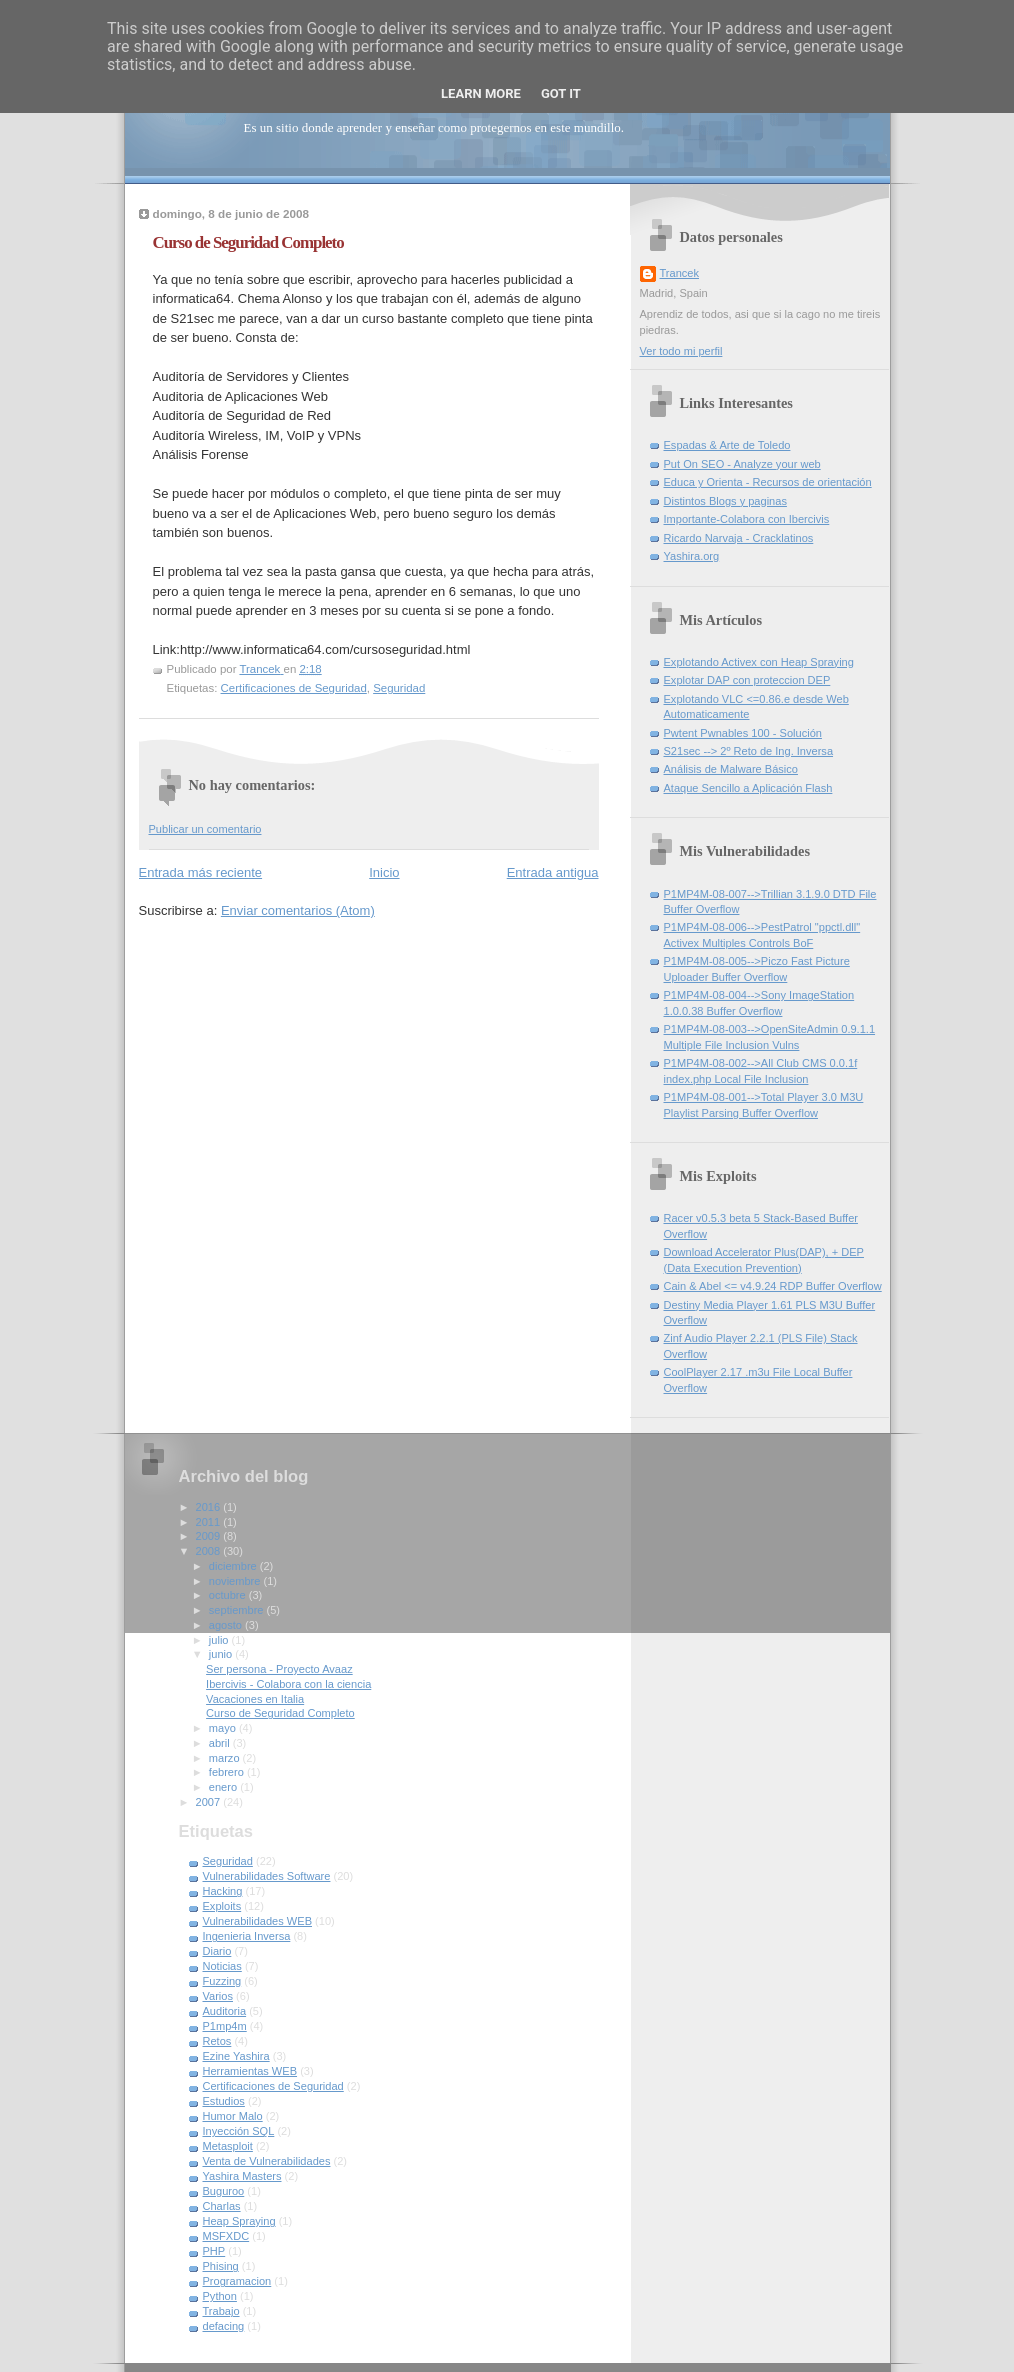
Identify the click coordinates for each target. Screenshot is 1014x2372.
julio (220, 1640)
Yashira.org (692, 556)
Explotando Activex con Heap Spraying (759, 662)
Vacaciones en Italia (255, 1699)
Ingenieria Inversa (247, 1936)
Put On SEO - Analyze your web (742, 464)
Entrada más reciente (201, 872)
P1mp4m (225, 2026)
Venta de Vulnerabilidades (267, 2161)
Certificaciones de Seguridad (294, 688)
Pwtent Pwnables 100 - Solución (743, 733)
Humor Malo (233, 2116)
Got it (561, 93)
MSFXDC (226, 2236)
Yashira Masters (242, 2176)
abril (221, 1743)
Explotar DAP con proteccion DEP (747, 680)
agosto (227, 1625)
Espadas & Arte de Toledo (727, 445)
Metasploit (228, 2146)
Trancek (680, 273)
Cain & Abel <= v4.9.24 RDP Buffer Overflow (773, 1286)
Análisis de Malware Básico (731, 769)
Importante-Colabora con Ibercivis (747, 519)
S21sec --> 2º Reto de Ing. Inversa (749, 751)
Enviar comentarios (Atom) (298, 910)
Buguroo (224, 2191)
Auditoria (225, 2011)
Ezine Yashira (236, 2056)
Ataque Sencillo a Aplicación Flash (748, 788)
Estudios (224, 2101)
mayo (224, 1728)
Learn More (481, 93)
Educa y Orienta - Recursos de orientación (768, 482)
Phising (221, 2266)
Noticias (222, 1966)
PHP (214, 2251)
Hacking (223, 1891)
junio (222, 1654)
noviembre (236, 1581)
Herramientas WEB (250, 2071)
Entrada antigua (553, 872)
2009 (210, 1536)
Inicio (384, 872)
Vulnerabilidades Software (267, 1876)
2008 (210, 1551)
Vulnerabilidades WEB (258, 1921)
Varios (218, 1996)
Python (220, 2296)
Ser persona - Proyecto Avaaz (279, 1669)
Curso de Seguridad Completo (280, 1713)
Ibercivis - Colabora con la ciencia (288, 1684)
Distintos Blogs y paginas (725, 501)
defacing (224, 2326)
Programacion (237, 2281)
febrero (228, 1772)
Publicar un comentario (205, 829)
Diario (217, 1951)
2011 (210, 1522)
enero (224, 1787)
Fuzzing (222, 1981)
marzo (226, 1758)
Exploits (222, 1906)
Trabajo (221, 2311)
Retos (217, 2041)
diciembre (234, 1566)
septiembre (238, 1610)
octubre (229, 1595)
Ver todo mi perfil (681, 351)
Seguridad (399, 688)
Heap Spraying (239, 2221)
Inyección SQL (239, 2131)
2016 (210, 1507)
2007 (210, 1802)
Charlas (222, 2206)
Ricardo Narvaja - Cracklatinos (739, 538)
